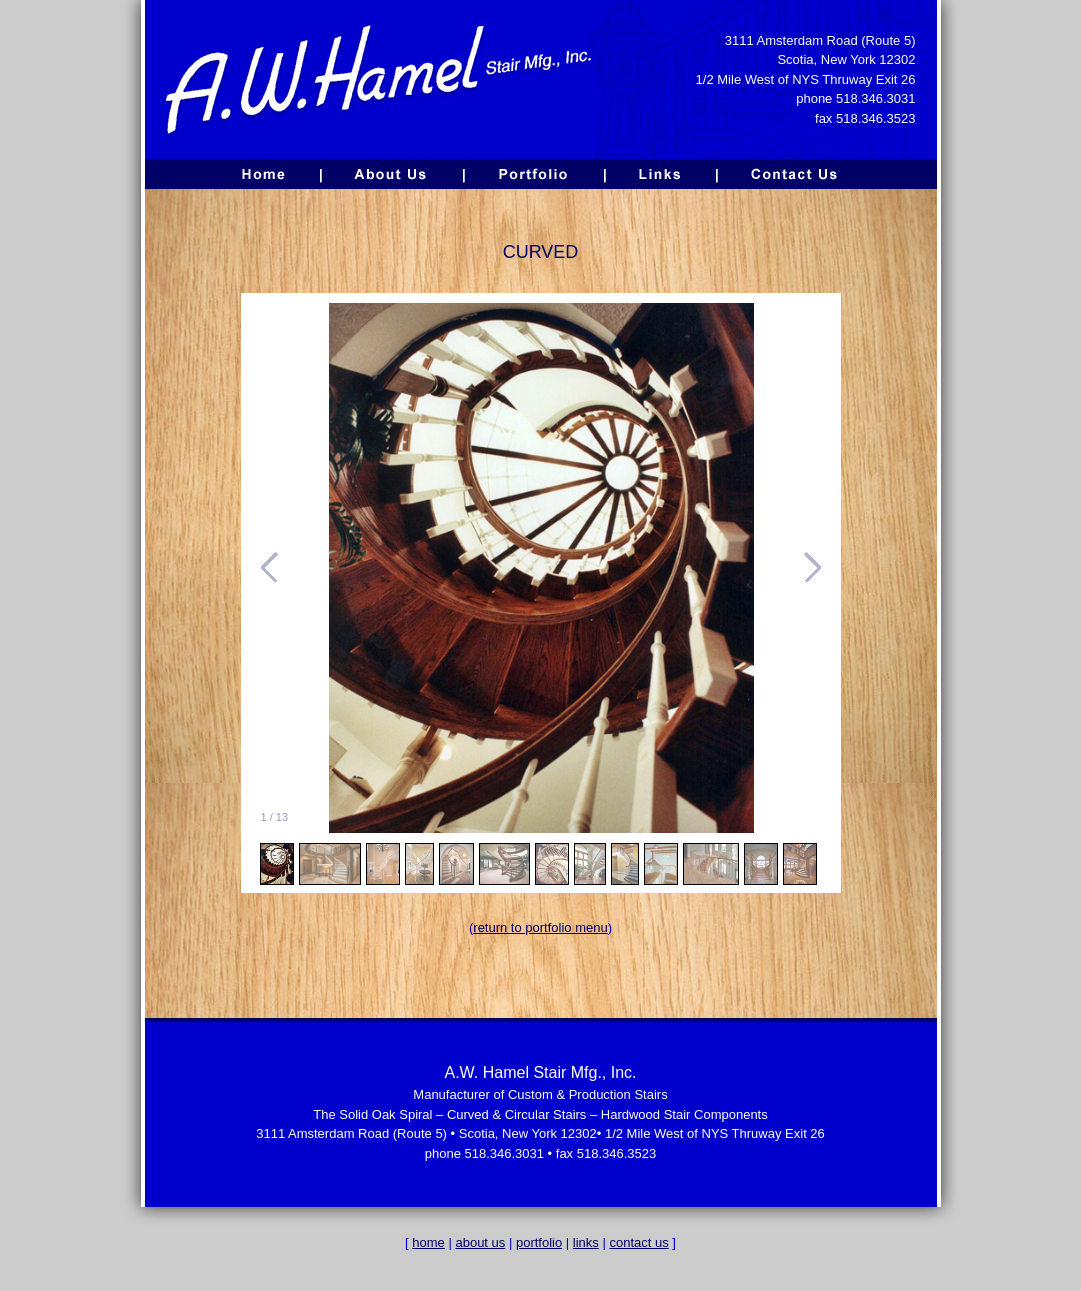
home (428, 1242)
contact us (638, 1242)
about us (480, 1242)
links (586, 1242)
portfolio (539, 1242)
